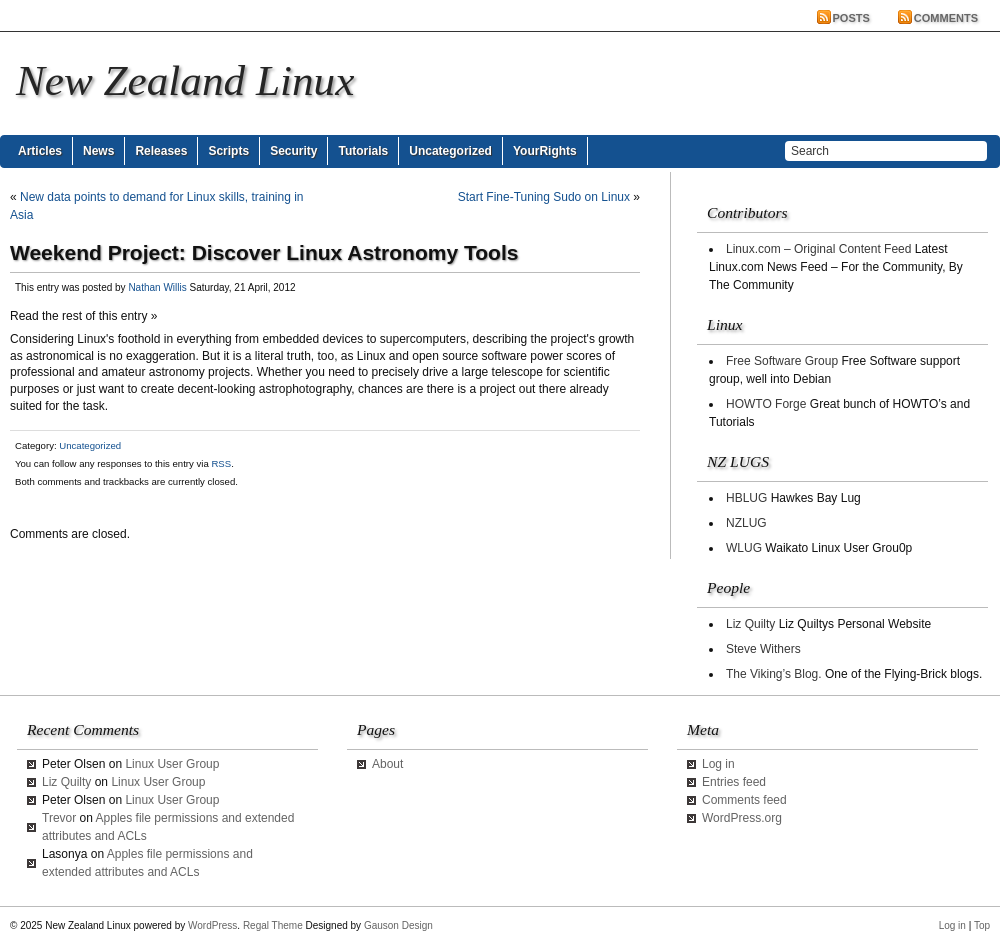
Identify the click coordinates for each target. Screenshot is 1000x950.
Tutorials (363, 151)
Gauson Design (398, 925)
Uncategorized (450, 151)
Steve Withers (763, 649)
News (98, 151)
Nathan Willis (157, 287)
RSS (221, 463)
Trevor (59, 818)
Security (293, 151)
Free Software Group (782, 361)
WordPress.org (742, 818)
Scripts (228, 151)
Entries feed (734, 782)
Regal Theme (273, 925)
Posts (851, 18)
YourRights (545, 151)
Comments (946, 18)
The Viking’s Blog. (774, 674)
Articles (40, 151)
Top (982, 925)
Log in (718, 764)
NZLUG (746, 523)
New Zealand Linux (185, 80)
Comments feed (744, 800)
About (387, 764)
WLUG (744, 548)
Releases (161, 151)
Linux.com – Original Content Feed (818, 249)
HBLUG (746, 498)
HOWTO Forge (766, 404)
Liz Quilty (750, 624)
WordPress (212, 925)
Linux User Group (172, 764)
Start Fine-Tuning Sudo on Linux (544, 197)
